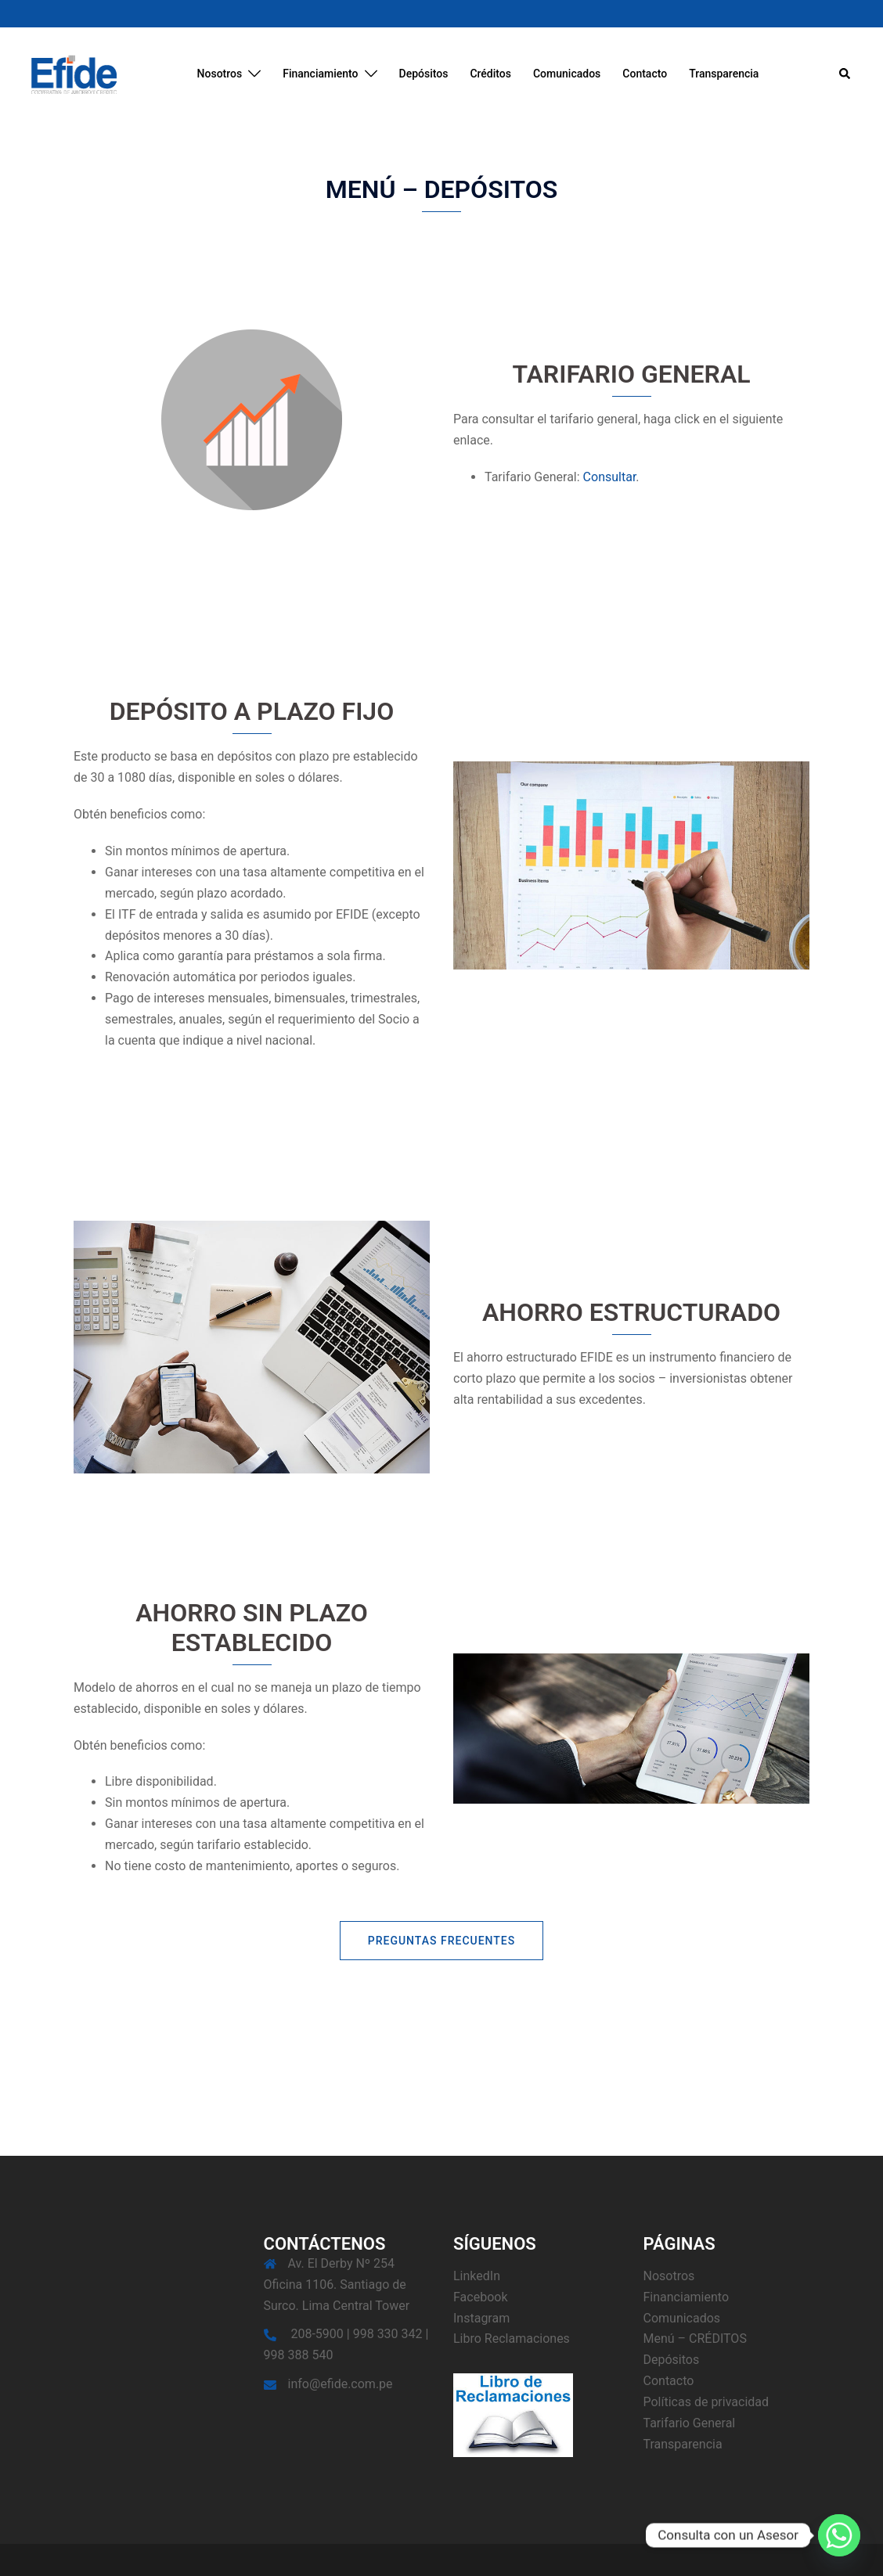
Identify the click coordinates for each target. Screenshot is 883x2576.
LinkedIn (476, 2275)
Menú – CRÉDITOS (695, 2338)
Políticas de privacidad (706, 2401)
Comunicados (566, 73)
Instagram (481, 2318)
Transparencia (724, 73)
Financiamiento (320, 73)
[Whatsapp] (839, 2535)
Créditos (490, 73)
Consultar (609, 477)
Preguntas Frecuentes (442, 1940)
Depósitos (424, 73)
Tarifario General (689, 2423)
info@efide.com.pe (340, 2383)
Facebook (480, 2297)
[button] (845, 74)
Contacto (644, 73)
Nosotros (220, 73)
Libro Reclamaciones (511, 2338)
